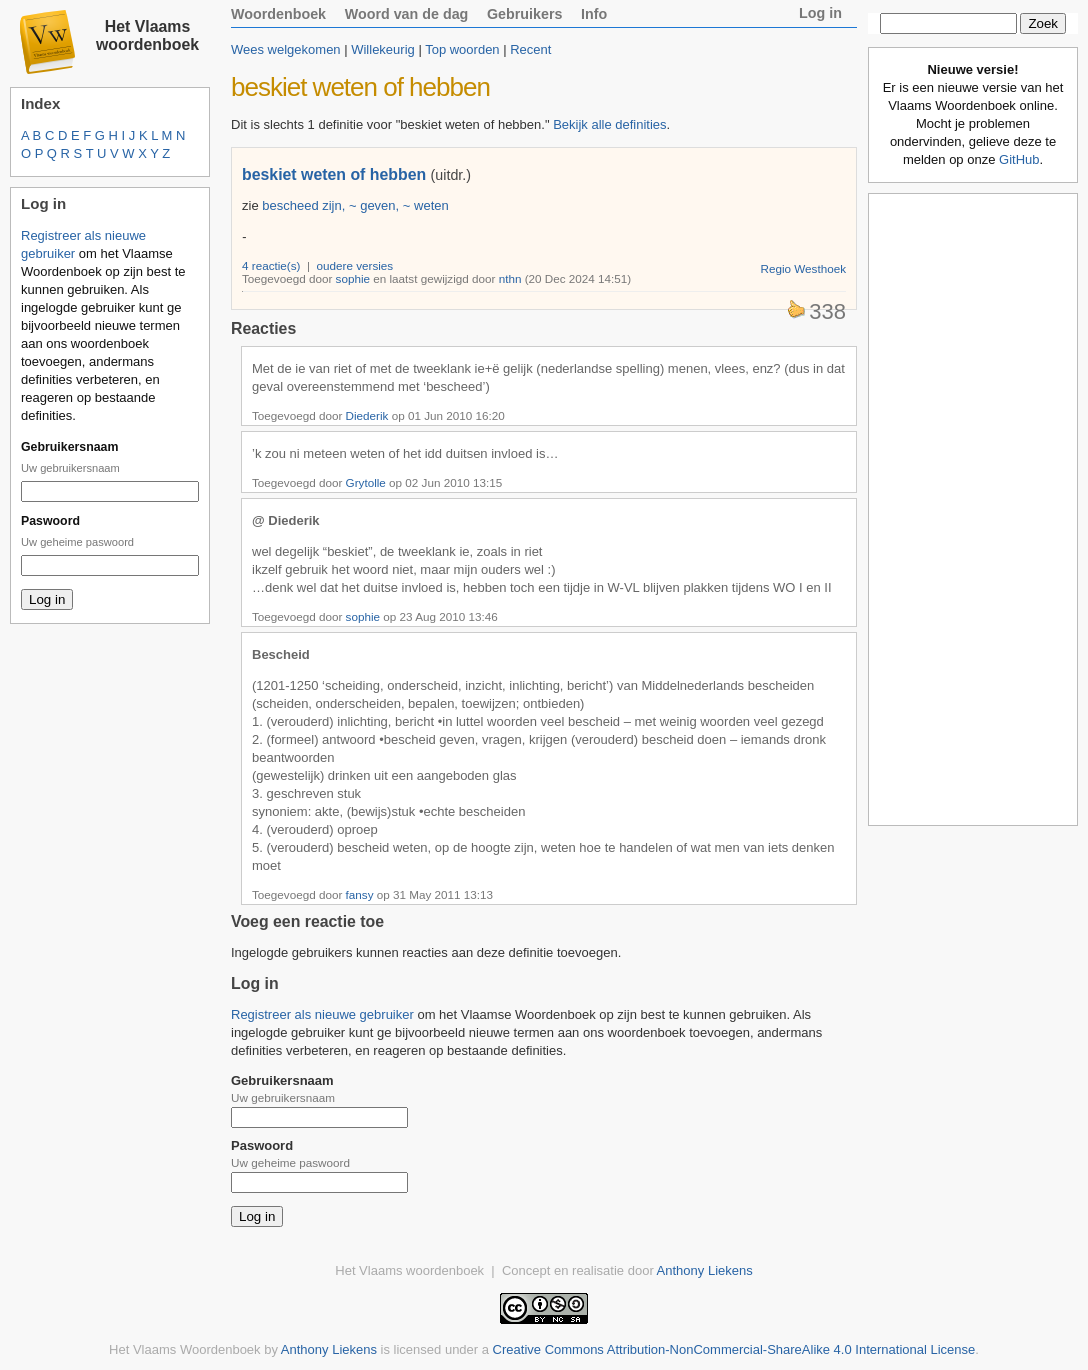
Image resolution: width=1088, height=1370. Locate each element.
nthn (510, 278)
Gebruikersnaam (69, 447)
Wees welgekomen (286, 49)
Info (594, 14)
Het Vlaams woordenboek (147, 35)
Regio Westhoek (803, 268)
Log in (820, 13)
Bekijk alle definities (609, 124)
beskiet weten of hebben (334, 174)
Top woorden (462, 49)
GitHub (1019, 159)
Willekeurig (383, 49)
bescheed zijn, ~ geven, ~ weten (355, 205)
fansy (360, 894)
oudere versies (355, 265)
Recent (530, 49)
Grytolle (366, 482)
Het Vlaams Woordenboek (185, 1349)
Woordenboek (278, 14)
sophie (353, 278)
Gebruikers (525, 14)
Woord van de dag (407, 14)
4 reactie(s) (271, 265)
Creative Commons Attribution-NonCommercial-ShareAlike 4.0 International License (734, 1349)
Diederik (367, 415)
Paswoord (50, 521)
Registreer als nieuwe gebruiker (322, 1014)
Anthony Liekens (705, 1270)
